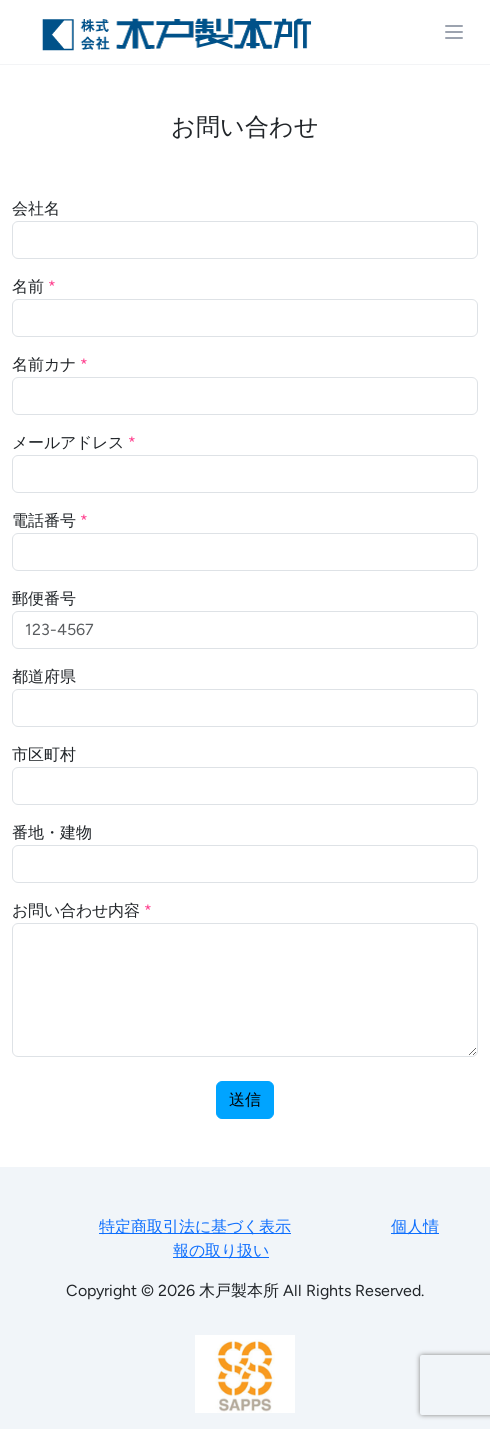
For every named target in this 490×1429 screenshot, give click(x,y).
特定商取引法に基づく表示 (195, 1226)
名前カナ (50, 364)
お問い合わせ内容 (82, 910)
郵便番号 (44, 598)
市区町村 (44, 754)
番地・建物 (52, 832)
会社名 (36, 208)
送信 (245, 1099)
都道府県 (44, 676)
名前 (34, 286)
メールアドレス (74, 442)
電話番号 (50, 520)
